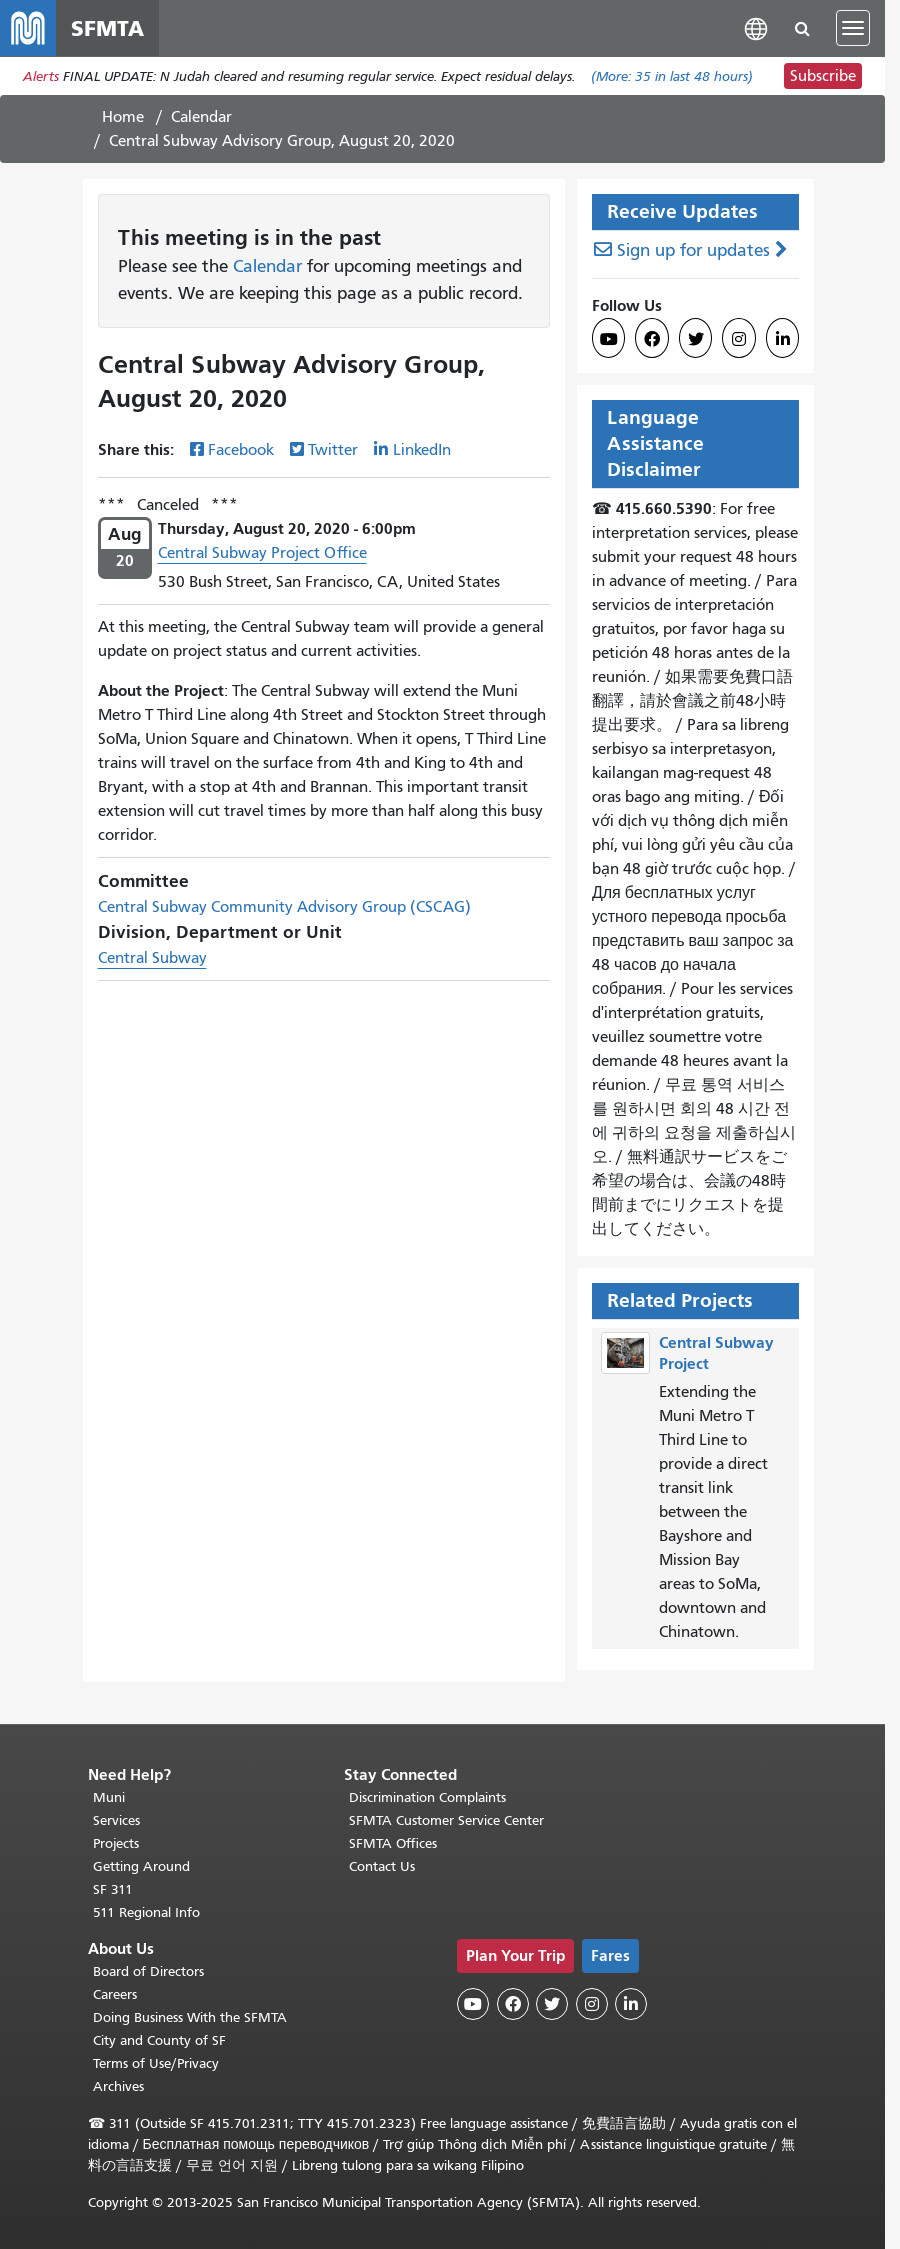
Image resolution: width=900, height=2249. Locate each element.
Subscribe (823, 76)
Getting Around (141, 1866)
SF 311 (113, 1889)
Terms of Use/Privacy (156, 2063)
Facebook (241, 450)
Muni (109, 1797)
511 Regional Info (146, 1912)
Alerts (41, 76)
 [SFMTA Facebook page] (652, 339)
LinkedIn (422, 450)
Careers (115, 1994)
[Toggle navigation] (853, 28)
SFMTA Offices (393, 1843)
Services (116, 1820)
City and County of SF (159, 2040)
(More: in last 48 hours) (672, 76)
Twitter (333, 450)
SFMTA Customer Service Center (446, 1820)
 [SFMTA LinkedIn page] (783, 339)
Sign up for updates (693, 250)
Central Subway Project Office (262, 553)
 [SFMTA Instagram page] (739, 339)
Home (123, 117)
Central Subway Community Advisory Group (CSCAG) (284, 907)
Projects (116, 1843)
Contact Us (382, 1866)
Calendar (201, 117)
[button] (756, 27)
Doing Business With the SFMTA (190, 2017)
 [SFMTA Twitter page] (696, 339)
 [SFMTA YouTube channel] (609, 339)
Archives (118, 2086)
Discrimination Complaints (427, 1797)
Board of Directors (148, 1971)
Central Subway (152, 958)
